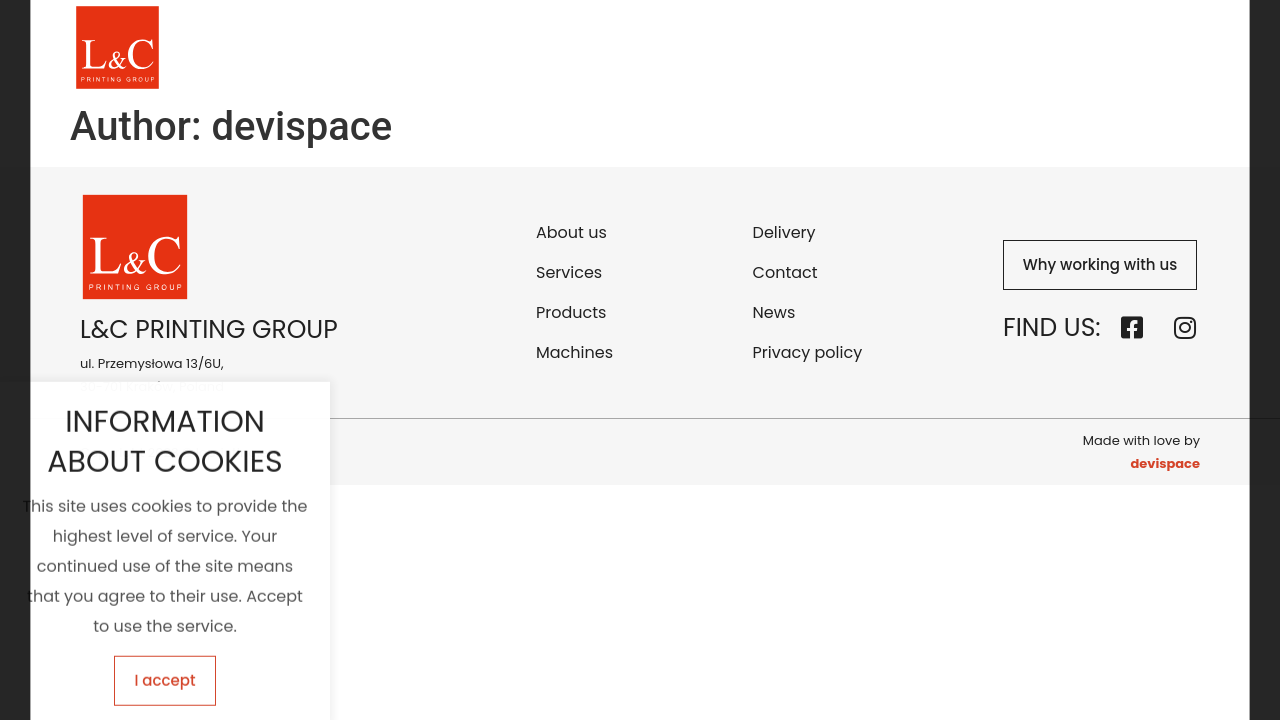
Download (1072, 48)
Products (690, 48)
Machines (788, 48)
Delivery (884, 48)
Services (597, 48)
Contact (974, 48)
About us (503, 48)
